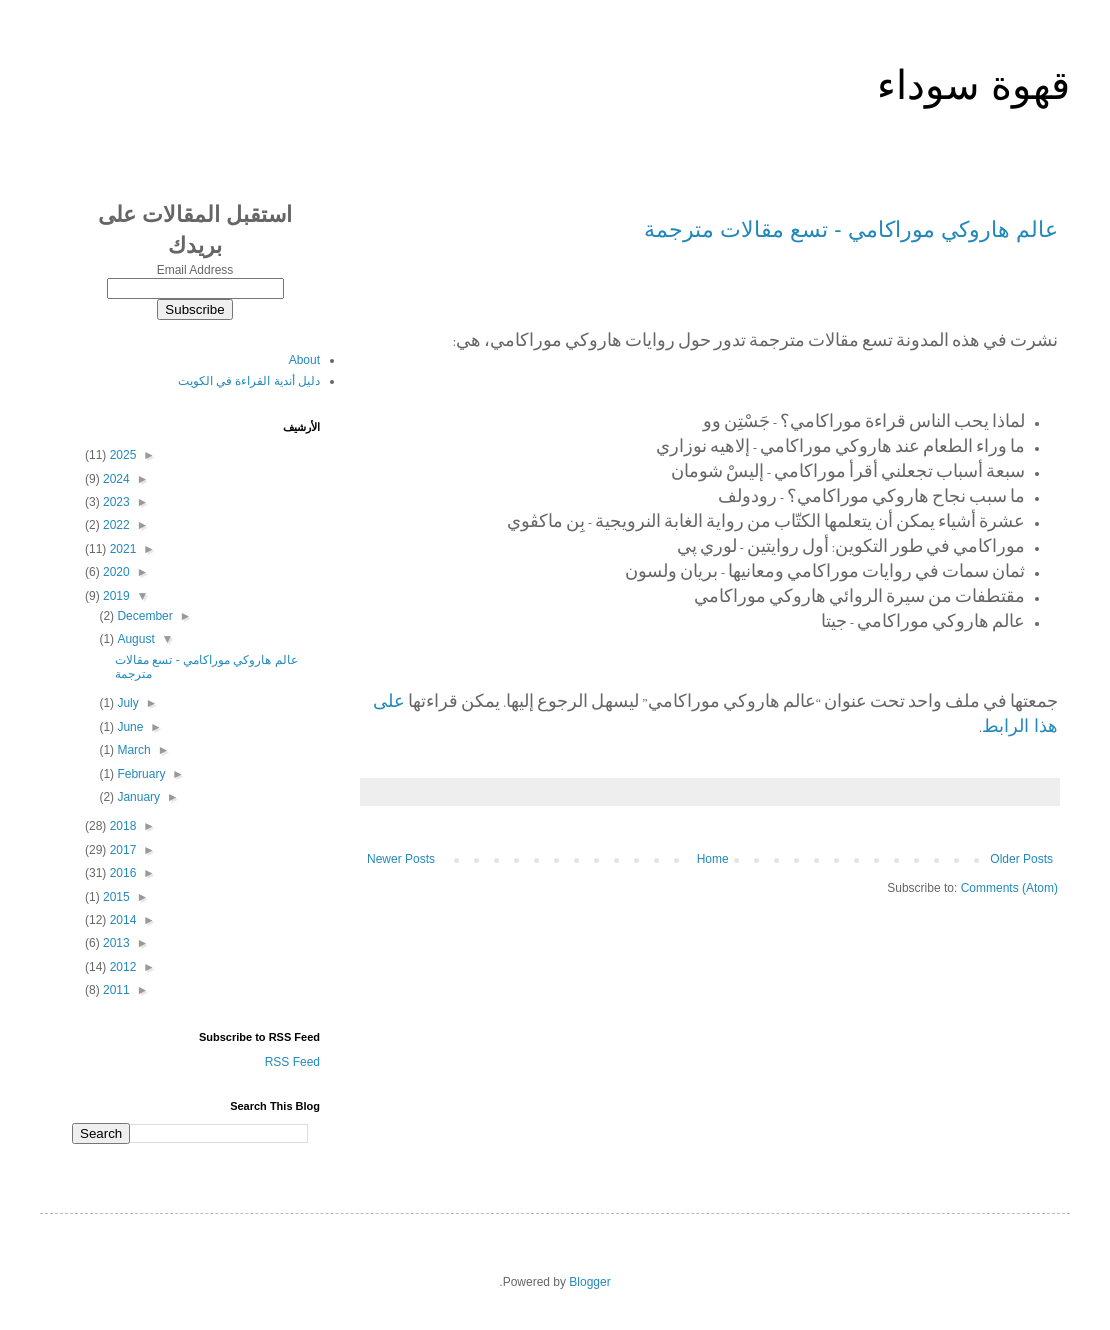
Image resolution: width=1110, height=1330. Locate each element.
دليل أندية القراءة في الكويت (249, 381)
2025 (121, 455)
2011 (115, 990)
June (128, 727)
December (143, 616)
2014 (121, 920)
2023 (115, 502)
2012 (121, 967)
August (134, 639)
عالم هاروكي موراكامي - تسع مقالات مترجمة (851, 229)
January (137, 797)
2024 (115, 479)
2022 (115, 525)
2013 (115, 943)
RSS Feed (292, 1062)
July (126, 703)
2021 (121, 549)
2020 (115, 572)
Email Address (195, 270)
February (139, 774)
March (132, 750)
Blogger (589, 1282)
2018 (121, 826)
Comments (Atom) (1009, 888)
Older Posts (1021, 859)
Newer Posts (401, 859)
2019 (115, 596)
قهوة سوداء (973, 85)
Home (713, 859)
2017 (121, 850)
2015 (115, 897)
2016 (121, 873)
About (304, 360)
